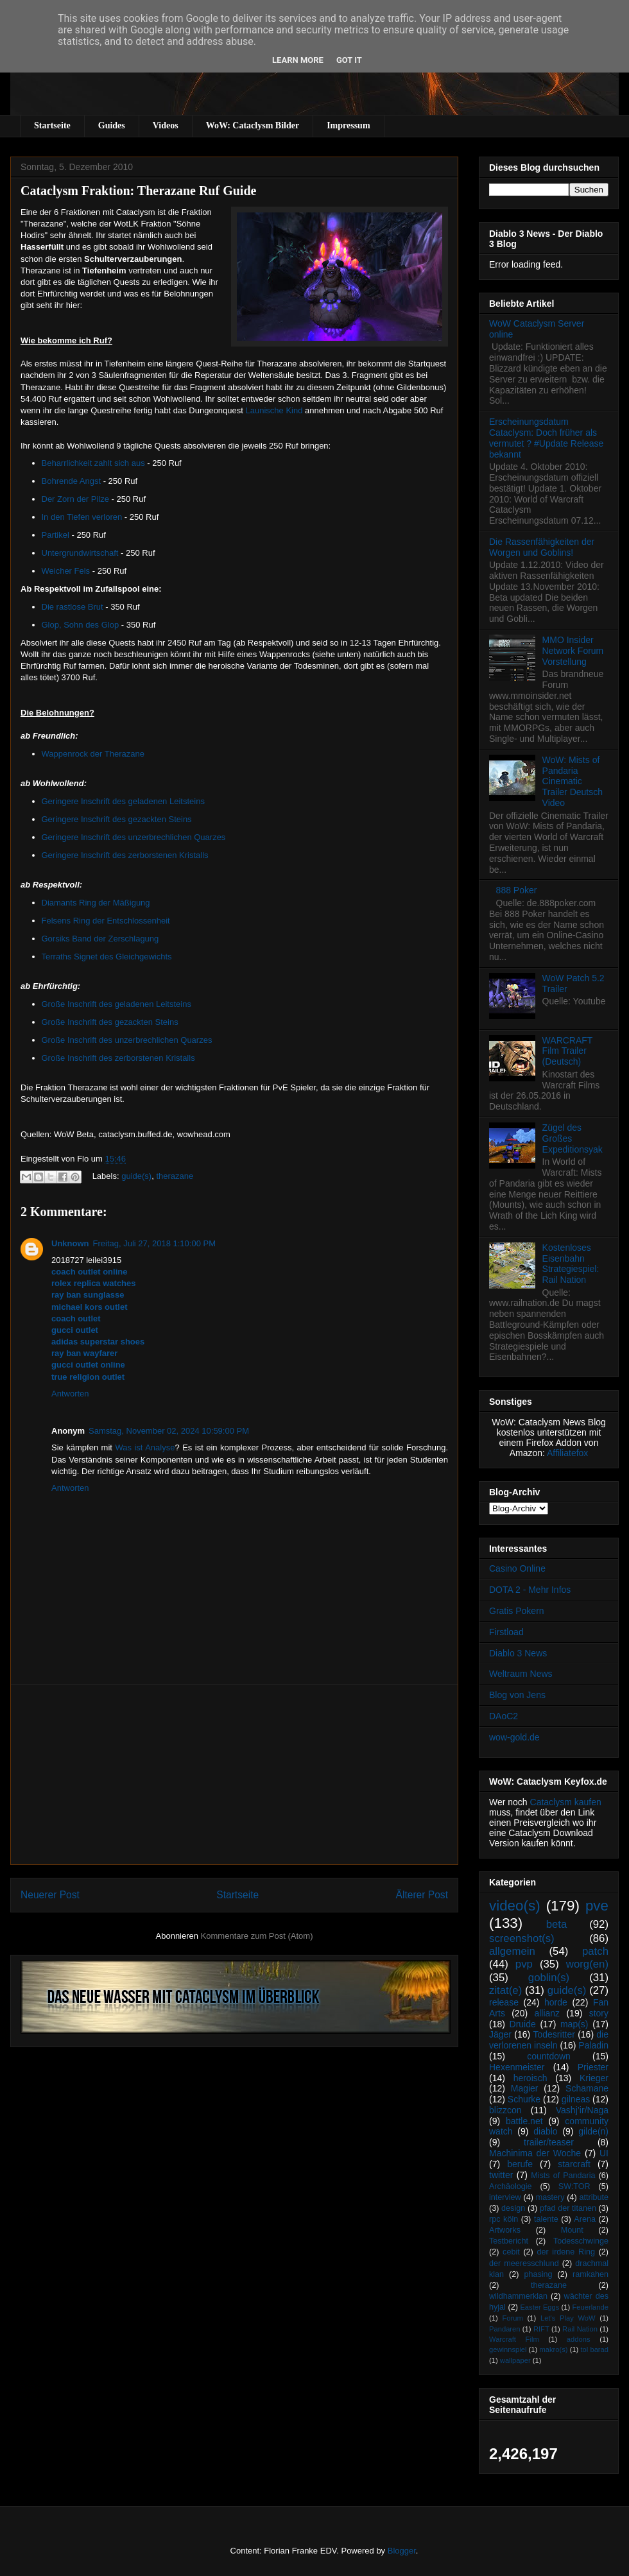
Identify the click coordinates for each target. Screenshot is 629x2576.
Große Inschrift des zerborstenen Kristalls (118, 1058)
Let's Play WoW (568, 2318)
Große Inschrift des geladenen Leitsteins (116, 1004)
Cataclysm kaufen (565, 1802)
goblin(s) (548, 1977)
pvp (524, 1964)
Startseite (52, 125)
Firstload (506, 1632)
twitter (501, 2175)
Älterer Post (422, 1894)
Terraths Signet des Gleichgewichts (107, 956)
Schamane (586, 2088)
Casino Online (517, 1568)
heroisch (530, 2078)
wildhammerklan (518, 2296)
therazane (174, 1176)
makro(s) (553, 2349)
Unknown (70, 1243)
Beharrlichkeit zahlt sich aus (93, 463)
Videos (165, 125)
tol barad (594, 2349)
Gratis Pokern (516, 1611)
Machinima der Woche (535, 2153)
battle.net (524, 2121)
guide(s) (136, 1176)
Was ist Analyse (145, 1447)
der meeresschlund (524, 2263)
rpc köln (503, 2219)
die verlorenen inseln (548, 2039)
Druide (523, 2024)
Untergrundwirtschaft (80, 553)
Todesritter (554, 2034)
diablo (545, 2131)
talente (546, 2219)
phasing (538, 2274)
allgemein (512, 1951)
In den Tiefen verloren (82, 517)
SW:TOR (574, 2186)
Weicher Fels (66, 571)
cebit (511, 2251)
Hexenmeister (516, 2067)
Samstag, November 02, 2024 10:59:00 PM (169, 1431)
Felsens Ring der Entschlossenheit (106, 920)
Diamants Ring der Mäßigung (96, 902)
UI (603, 2153)
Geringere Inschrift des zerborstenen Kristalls (125, 855)
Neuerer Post (50, 1894)
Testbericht (508, 2241)
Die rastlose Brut (72, 607)
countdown (549, 2056)
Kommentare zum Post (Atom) (257, 1936)
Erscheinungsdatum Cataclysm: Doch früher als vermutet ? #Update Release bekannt (546, 437)
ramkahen (590, 2274)
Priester (593, 2067)
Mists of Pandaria (563, 2175)
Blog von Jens (517, 1695)
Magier (525, 2088)
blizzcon (505, 2110)
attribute (594, 2197)
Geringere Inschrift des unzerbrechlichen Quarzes (134, 837)
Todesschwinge (580, 2241)
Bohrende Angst (71, 481)
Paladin (593, 2045)
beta (556, 1924)
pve (596, 1906)
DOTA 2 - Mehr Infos (530, 1589)
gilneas (576, 2099)
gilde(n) (593, 2131)
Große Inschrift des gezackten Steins (110, 1022)
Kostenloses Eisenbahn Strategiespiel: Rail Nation (570, 1263)
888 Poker (516, 890)
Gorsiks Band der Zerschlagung (100, 938)
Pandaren (505, 2329)
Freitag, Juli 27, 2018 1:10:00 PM (154, 1243)
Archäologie (510, 2186)
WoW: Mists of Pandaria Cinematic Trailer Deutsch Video (572, 781)
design (513, 2208)
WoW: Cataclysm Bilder (252, 125)
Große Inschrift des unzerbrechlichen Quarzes (127, 1040)
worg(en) (587, 1964)
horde (555, 2002)
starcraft (574, 2164)
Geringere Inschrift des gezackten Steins (117, 819)
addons (578, 2339)
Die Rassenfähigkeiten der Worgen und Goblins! (541, 547)
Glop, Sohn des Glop (80, 625)
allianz (547, 2013)
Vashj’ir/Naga (582, 2110)
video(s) (514, 1906)
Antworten (70, 1393)
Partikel (55, 535)
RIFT (541, 2329)
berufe (520, 2164)
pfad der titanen (568, 2208)
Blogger (402, 2550)
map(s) (574, 2024)
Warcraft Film (514, 2339)
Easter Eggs (539, 2307)
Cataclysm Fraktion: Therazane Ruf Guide (138, 191)
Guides (111, 125)
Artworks (505, 2230)
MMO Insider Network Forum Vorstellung (573, 651)
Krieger (594, 2078)
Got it (349, 60)
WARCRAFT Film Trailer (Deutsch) (567, 1051)
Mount (572, 2230)
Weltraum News (521, 1674)
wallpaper (515, 2360)
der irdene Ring (565, 2251)
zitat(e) (505, 1990)
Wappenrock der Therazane (93, 754)
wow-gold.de (514, 1737)
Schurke (524, 2099)
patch (595, 1951)
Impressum (348, 125)
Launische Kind (276, 410)
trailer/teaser (549, 2142)
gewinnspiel (507, 2349)
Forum (512, 2318)
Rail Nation (580, 2329)
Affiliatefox (567, 1453)
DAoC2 (503, 1716)
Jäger (500, 2034)
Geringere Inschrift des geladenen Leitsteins (123, 801)
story (598, 2013)
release (504, 2002)
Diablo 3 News (518, 1653)
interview (505, 2197)
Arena (585, 2219)
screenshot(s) (522, 1938)
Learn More (297, 60)
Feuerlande (590, 2307)
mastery (550, 2197)
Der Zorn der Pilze (75, 499)
